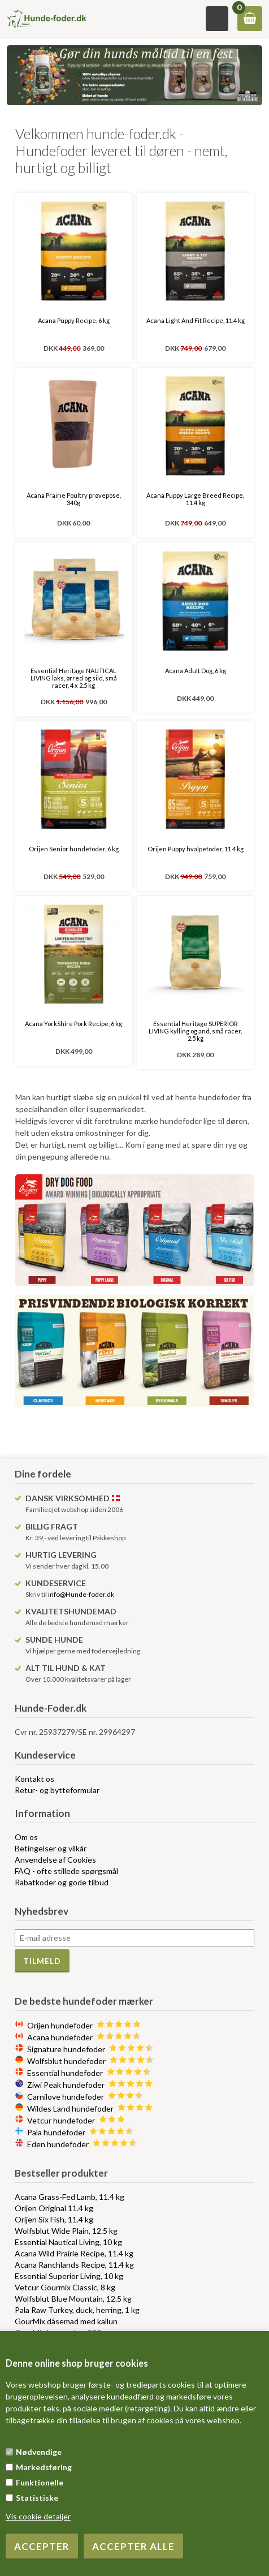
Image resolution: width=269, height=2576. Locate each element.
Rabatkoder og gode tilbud (62, 1882)
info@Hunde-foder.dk (81, 1594)
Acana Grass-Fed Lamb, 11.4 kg (69, 2197)
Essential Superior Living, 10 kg (69, 2276)
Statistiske (37, 2497)
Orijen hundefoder (84, 2025)
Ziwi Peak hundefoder (90, 2085)
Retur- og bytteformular (57, 1790)
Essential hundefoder (89, 2073)
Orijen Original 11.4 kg (54, 2208)
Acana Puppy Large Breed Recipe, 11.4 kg (195, 499)
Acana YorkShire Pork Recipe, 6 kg (73, 1023)
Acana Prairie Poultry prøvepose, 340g (74, 499)
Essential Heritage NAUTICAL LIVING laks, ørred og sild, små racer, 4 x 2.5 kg (74, 678)
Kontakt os (34, 1779)
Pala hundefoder (80, 2132)
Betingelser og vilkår (50, 1848)
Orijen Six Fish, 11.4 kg (54, 2219)
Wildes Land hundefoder (90, 2108)
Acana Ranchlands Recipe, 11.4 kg (74, 2264)
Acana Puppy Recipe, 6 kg (74, 320)
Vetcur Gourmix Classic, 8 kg (65, 2287)
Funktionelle (39, 2482)
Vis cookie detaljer (38, 2516)
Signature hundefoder (90, 2049)
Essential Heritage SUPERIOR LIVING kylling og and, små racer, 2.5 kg (195, 1031)
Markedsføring (44, 2467)
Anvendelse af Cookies (55, 1859)
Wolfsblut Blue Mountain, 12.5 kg (73, 2298)
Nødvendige (39, 2452)
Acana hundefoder (84, 2037)
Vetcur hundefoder (76, 2120)
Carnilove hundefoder (85, 2096)
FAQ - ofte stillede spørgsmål (66, 1871)
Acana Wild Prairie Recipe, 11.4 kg (74, 2253)
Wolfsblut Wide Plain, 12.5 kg (66, 2230)
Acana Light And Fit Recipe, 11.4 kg (195, 320)
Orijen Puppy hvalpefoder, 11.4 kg (195, 848)
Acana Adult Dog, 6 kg (195, 670)
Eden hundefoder (82, 2144)
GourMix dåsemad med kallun (66, 2321)
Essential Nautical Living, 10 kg (68, 2242)
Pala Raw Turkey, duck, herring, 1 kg (77, 2310)
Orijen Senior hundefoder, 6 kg (74, 848)
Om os (26, 1837)
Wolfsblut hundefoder (90, 2061)
